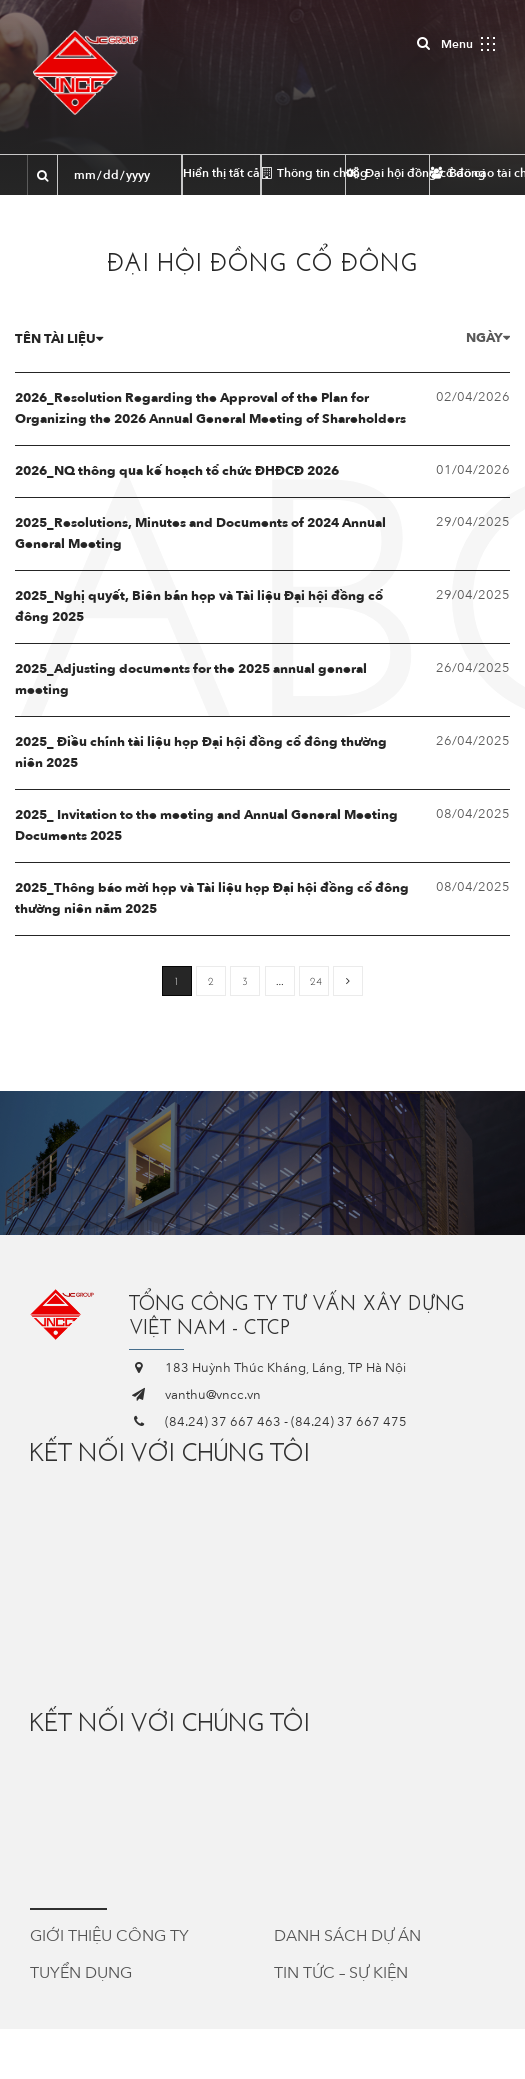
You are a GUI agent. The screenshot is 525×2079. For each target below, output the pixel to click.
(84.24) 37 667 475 (349, 1422)
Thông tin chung (303, 173)
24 (316, 981)
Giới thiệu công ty (109, 1936)
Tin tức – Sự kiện (341, 1973)
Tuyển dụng (81, 1973)
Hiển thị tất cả (221, 173)
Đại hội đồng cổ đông (387, 173)
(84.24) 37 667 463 (223, 1422)
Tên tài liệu (59, 339)
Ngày (488, 338)
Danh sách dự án (347, 1936)
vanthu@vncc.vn (213, 1395)
